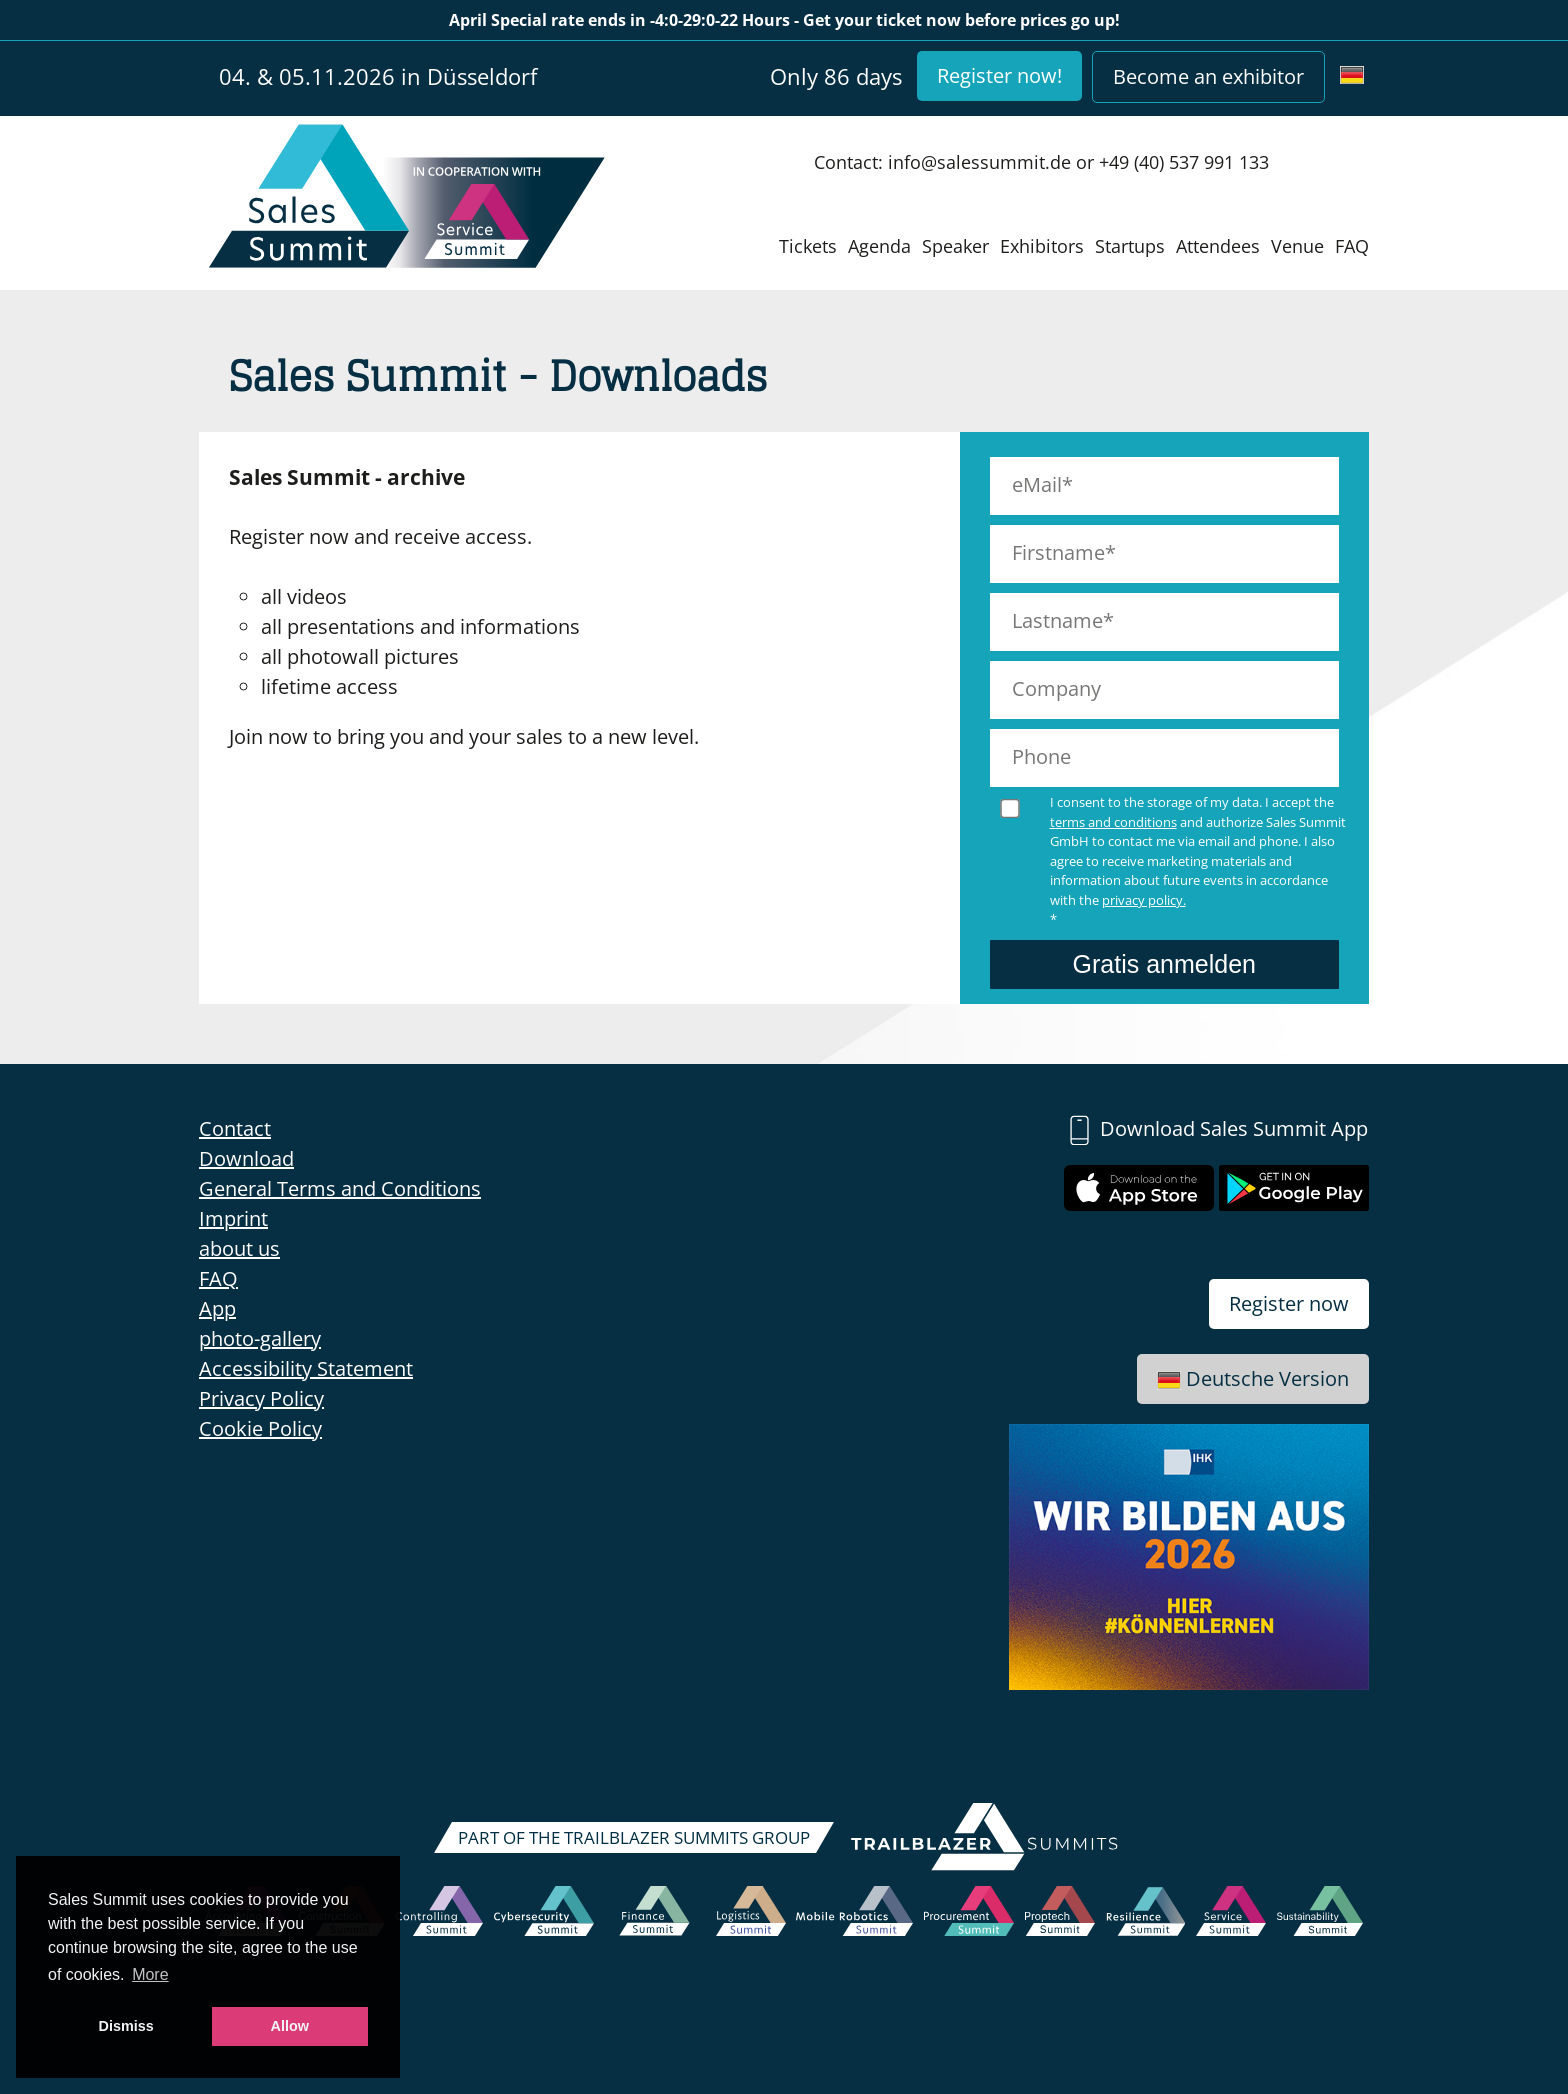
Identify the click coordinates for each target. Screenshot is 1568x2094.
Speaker (955, 246)
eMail (1037, 484)
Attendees (1218, 246)
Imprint (233, 1218)
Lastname (1057, 620)
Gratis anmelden (1164, 964)
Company (1056, 688)
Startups (1130, 246)
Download (246, 1158)
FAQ (1352, 246)
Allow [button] (290, 2026)
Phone (1041, 756)
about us (239, 1248)
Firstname (1058, 552)
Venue (1297, 246)
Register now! (999, 75)
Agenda (879, 246)
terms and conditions (1113, 822)
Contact (235, 1128)
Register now (1289, 1303)
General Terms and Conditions (340, 1188)
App (217, 1308)
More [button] (150, 1974)
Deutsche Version (1253, 1378)
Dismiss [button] (126, 2026)
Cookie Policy (260, 1428)
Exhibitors (1042, 246)
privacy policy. (1144, 900)
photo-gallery (260, 1338)
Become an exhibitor (1208, 76)
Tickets (808, 246)
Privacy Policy (261, 1398)
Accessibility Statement (306, 1368)
